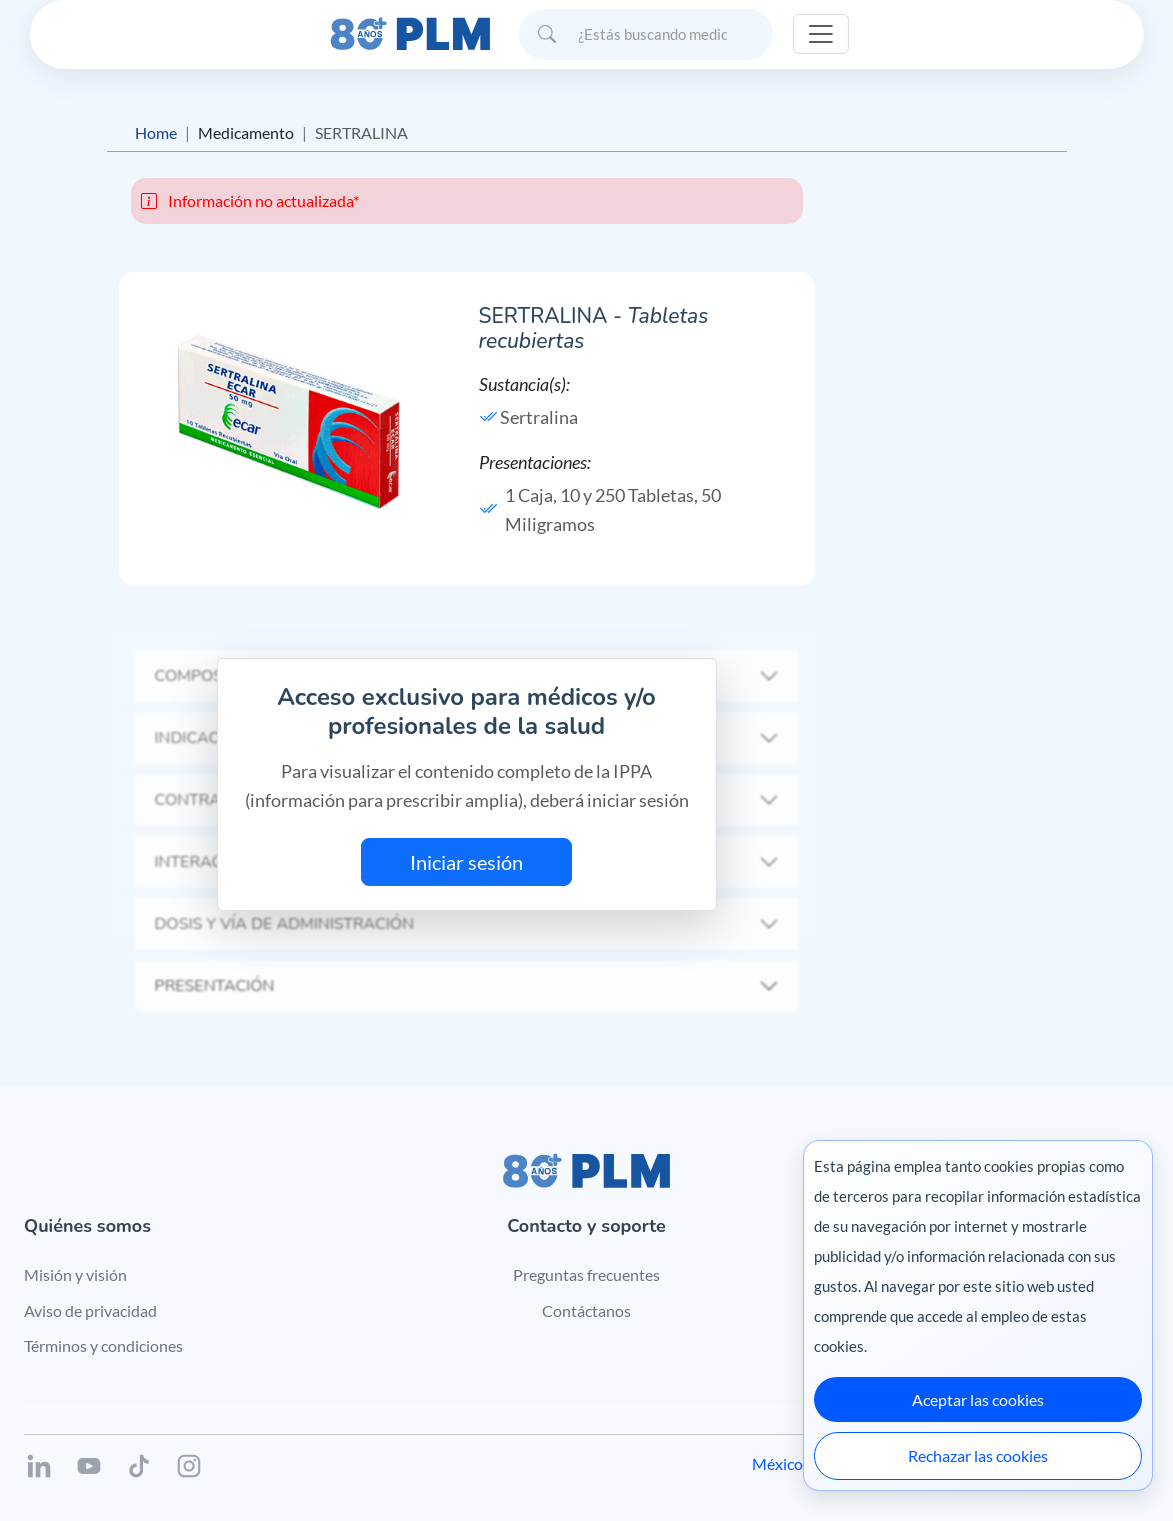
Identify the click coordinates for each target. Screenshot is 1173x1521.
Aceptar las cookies (978, 1399)
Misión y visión (75, 1274)
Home (156, 132)
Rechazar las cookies (978, 1455)
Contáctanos (586, 1310)
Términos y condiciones (103, 1345)
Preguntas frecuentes (586, 1274)
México (777, 1463)
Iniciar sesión (466, 862)
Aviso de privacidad (90, 1310)
